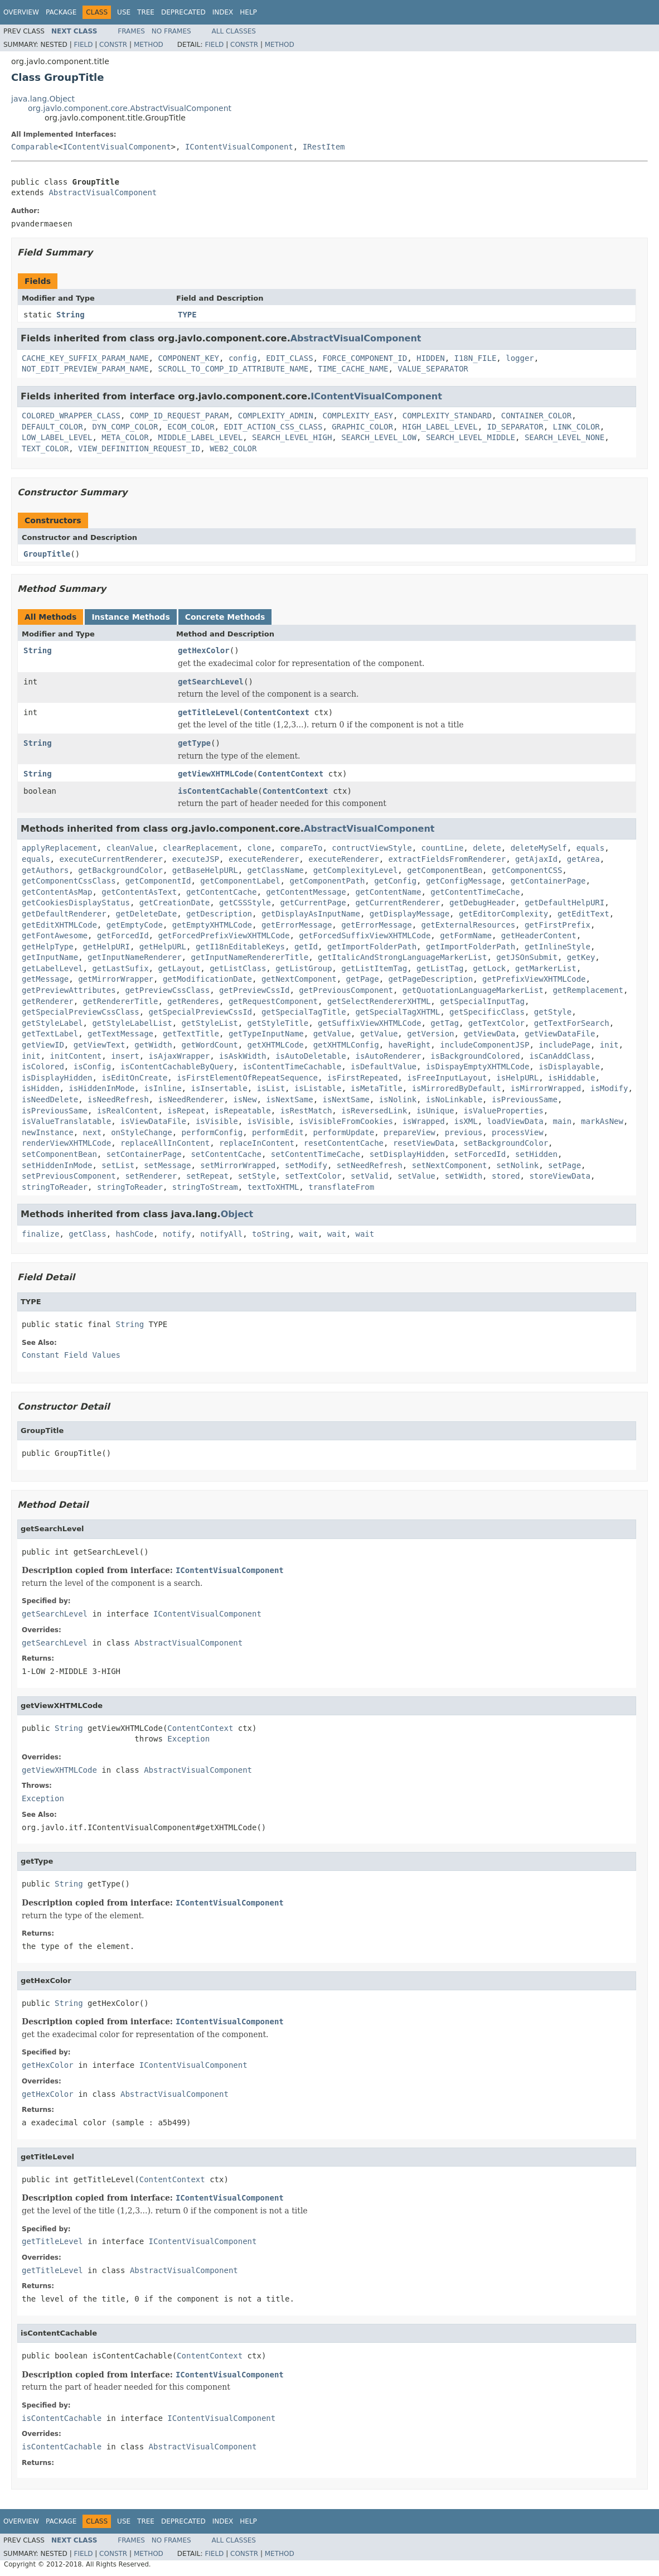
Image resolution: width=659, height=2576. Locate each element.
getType (194, 743)
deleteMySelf (539, 847)
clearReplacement (200, 847)
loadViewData (515, 1121)
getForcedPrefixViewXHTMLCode (223, 935)
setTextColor (313, 1175)
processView (518, 1132)
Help (248, 12)
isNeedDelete (50, 1099)
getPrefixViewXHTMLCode (533, 979)
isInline (162, 1088)
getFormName (466, 935)
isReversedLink (374, 1110)
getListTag (439, 968)
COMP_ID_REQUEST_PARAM (179, 415)
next (92, 1132)
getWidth (153, 1044)
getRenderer (48, 1001)
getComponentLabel (240, 880)
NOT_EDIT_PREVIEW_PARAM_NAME (85, 368)
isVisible (217, 1121)
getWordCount (210, 1044)
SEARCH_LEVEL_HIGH (292, 437)
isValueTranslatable (66, 1121)
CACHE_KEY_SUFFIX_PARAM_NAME (85, 358)
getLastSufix (120, 968)
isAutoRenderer (388, 1055)
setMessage (167, 1165)
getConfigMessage (463, 880)
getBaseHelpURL (205, 870)
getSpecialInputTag (482, 1001)
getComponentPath (327, 880)
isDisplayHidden (57, 1077)
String (70, 314)
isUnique (435, 1110)
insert (125, 1055)
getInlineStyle (557, 946)
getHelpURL (162, 946)
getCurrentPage (313, 902)
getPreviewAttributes (69, 990)
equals (590, 847)
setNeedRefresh (370, 1165)
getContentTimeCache (475, 891)
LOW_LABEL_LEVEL (57, 437)
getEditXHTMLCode (59, 924)
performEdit (278, 1132)
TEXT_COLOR (45, 448)
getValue (332, 1033)
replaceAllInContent (165, 1143)
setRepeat (207, 1175)
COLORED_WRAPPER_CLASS (71, 415)
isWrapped (424, 1121)
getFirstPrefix (557, 924)
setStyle (256, 1175)
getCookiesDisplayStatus (76, 902)
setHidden (536, 1154)
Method (148, 45)
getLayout (179, 968)
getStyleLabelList (132, 1023)
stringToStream (205, 1187)
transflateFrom (341, 1187)
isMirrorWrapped (546, 1088)
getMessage (45, 979)
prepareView (409, 1132)
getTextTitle (191, 1033)
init (609, 1044)
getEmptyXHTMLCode (212, 924)
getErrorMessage (296, 924)
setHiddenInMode (57, 1165)
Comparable (34, 146)
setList (117, 1165)
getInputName (50, 957)
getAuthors (45, 870)
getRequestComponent (273, 1001)
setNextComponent (449, 1165)
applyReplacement (59, 847)
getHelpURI (106, 946)
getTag (444, 1023)
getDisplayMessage (409, 913)
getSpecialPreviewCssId (200, 1011)
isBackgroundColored (475, 1055)
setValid (369, 1175)
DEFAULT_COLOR (52, 426)
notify (177, 1233)
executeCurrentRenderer (110, 859)
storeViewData (559, 1175)
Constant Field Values (71, 1354)
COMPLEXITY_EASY (357, 415)
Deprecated (183, 12)
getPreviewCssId (254, 990)
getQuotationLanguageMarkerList (473, 990)
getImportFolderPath (371, 946)
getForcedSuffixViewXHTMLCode (364, 935)
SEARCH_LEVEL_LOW (378, 437)
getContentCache (221, 891)
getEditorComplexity (503, 913)
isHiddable (571, 1077)
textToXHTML (273, 1187)
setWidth (463, 1175)
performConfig (212, 1132)
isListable (317, 1088)
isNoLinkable (454, 1099)
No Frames (171, 31)
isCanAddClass (559, 1055)
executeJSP (195, 859)
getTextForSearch (571, 1023)
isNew (244, 1099)
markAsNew (602, 1121)
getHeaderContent (538, 935)
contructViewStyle (371, 847)
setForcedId (480, 1154)
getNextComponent (299, 979)
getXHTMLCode (276, 1044)
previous (463, 1132)
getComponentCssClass (69, 880)
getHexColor (204, 650)
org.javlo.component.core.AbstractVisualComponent (129, 108)
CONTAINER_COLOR (536, 415)
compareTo (301, 847)
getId (306, 946)
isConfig (92, 1066)
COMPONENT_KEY (188, 358)
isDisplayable (569, 1066)
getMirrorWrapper (115, 979)
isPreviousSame (525, 1099)
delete (487, 847)
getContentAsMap (57, 891)
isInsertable (219, 1088)
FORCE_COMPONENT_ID (364, 358)
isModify (609, 1088)
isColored (43, 1066)
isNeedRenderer (191, 1099)
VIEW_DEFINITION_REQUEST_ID (139, 448)
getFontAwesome (55, 935)
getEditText (583, 913)
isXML (465, 1121)
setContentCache (226, 1154)
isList (270, 1088)
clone (259, 847)
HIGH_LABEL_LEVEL (440, 426)
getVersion (430, 1033)
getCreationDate (174, 902)
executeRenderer (264, 859)
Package (61, 12)
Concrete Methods (225, 616)
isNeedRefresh (118, 1099)
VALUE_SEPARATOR (433, 368)
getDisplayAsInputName (310, 913)
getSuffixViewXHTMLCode (369, 1023)
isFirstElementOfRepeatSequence (247, 1077)
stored (506, 1175)
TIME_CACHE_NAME (353, 368)
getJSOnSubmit (527, 957)
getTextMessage (120, 1033)
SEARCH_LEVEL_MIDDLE (470, 437)
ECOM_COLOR (190, 426)
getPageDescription (430, 979)
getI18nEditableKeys (240, 946)
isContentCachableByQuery (176, 1066)
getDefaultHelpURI (564, 902)
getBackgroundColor (120, 870)
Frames (131, 31)
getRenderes (193, 1001)
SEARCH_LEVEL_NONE (564, 437)
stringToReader (55, 1187)
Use (123, 12)
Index (223, 12)
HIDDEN (430, 358)
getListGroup (303, 968)
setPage (564, 1165)
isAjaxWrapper (179, 1055)
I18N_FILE (475, 358)
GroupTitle (46, 553)
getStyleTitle (278, 1023)
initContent (76, 1055)
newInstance (48, 1132)
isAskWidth (242, 1055)
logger (520, 358)
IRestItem (324, 146)
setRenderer (151, 1175)
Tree (145, 12)
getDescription (219, 913)
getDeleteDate (146, 913)
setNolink (517, 1165)
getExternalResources (468, 924)
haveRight (410, 1044)
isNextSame (289, 1099)
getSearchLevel (211, 681)
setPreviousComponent (69, 1175)
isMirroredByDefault (456, 1088)
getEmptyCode (134, 924)
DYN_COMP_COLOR (125, 426)
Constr (113, 45)
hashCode (134, 1233)
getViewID (43, 1044)
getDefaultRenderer (64, 913)
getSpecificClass (487, 1011)
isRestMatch (306, 1110)
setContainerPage (144, 1154)
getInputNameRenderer (135, 957)
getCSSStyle (245, 902)
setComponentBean (59, 1154)
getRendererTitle (120, 1001)
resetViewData (423, 1143)
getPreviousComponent (346, 990)
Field (83, 45)
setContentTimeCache (315, 1154)
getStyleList (210, 1023)
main (562, 1121)
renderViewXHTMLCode (66, 1143)
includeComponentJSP (484, 1044)
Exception (188, 1738)
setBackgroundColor (505, 1143)
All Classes (234, 31)
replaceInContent (256, 1143)
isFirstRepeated (362, 1077)
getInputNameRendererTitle (249, 957)
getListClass (238, 968)
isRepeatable (243, 1110)
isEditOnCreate (134, 1077)
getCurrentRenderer (397, 902)
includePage (564, 1044)
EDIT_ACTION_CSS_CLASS (273, 426)
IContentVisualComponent (117, 146)
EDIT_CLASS (289, 358)
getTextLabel (50, 1033)
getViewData (489, 1033)
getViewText (99, 1044)
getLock (489, 968)
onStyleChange (141, 1132)
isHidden (40, 1088)
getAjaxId (536, 859)
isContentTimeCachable (292, 1066)
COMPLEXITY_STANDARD (447, 415)
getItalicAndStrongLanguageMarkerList (402, 957)
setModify (306, 1165)
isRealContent (127, 1110)
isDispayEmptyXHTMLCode (477, 1066)
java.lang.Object (43, 98)
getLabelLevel (52, 968)
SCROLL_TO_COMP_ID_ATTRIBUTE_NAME (233, 368)
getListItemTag (374, 968)
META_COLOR (124, 437)
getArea (583, 859)
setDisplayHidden (407, 1154)
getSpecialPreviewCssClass (80, 1011)
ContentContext (276, 712)
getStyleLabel (52, 1023)
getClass (87, 1233)
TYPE (187, 314)
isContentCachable (218, 791)
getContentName (388, 891)
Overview (21, 12)
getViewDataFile (560, 1033)
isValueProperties (503, 1110)
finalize (40, 1233)
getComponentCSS (527, 870)
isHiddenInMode (101, 1088)
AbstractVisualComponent (103, 192)
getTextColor (496, 1023)
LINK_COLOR (576, 426)
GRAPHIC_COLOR (362, 426)
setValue (416, 1175)
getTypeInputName (266, 1033)
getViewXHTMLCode (215, 773)
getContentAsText (139, 891)
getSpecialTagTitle (303, 1011)
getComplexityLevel (355, 870)
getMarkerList (545, 968)
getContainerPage (548, 880)
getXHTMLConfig (346, 1044)
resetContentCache (344, 1143)
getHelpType (48, 946)
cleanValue (129, 847)
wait (308, 1233)
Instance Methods (130, 616)
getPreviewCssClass (167, 990)
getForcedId (123, 935)
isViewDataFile (153, 1121)
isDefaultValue (383, 1066)
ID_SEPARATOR (515, 426)
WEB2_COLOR (233, 448)
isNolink (397, 1099)
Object (237, 1214)
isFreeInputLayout (447, 1077)
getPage (362, 979)
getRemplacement (588, 990)
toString (270, 1233)
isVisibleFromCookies (346, 1121)
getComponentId (158, 880)
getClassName (276, 870)
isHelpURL (517, 1077)
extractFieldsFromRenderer (447, 859)
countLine (442, 847)
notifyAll (221, 1233)
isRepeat (186, 1110)
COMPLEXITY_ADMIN (275, 415)
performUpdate (344, 1132)
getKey (581, 957)
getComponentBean (444, 870)
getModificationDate (207, 979)
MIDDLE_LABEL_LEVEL (200, 437)
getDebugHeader (482, 902)
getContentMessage (306, 891)
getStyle (552, 1011)
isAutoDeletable (310, 1055)
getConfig (395, 880)
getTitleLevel (208, 712)
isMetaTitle (377, 1088)
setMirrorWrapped (237, 1165)
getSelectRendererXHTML (378, 1001)
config (243, 358)
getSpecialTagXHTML (397, 1011)
